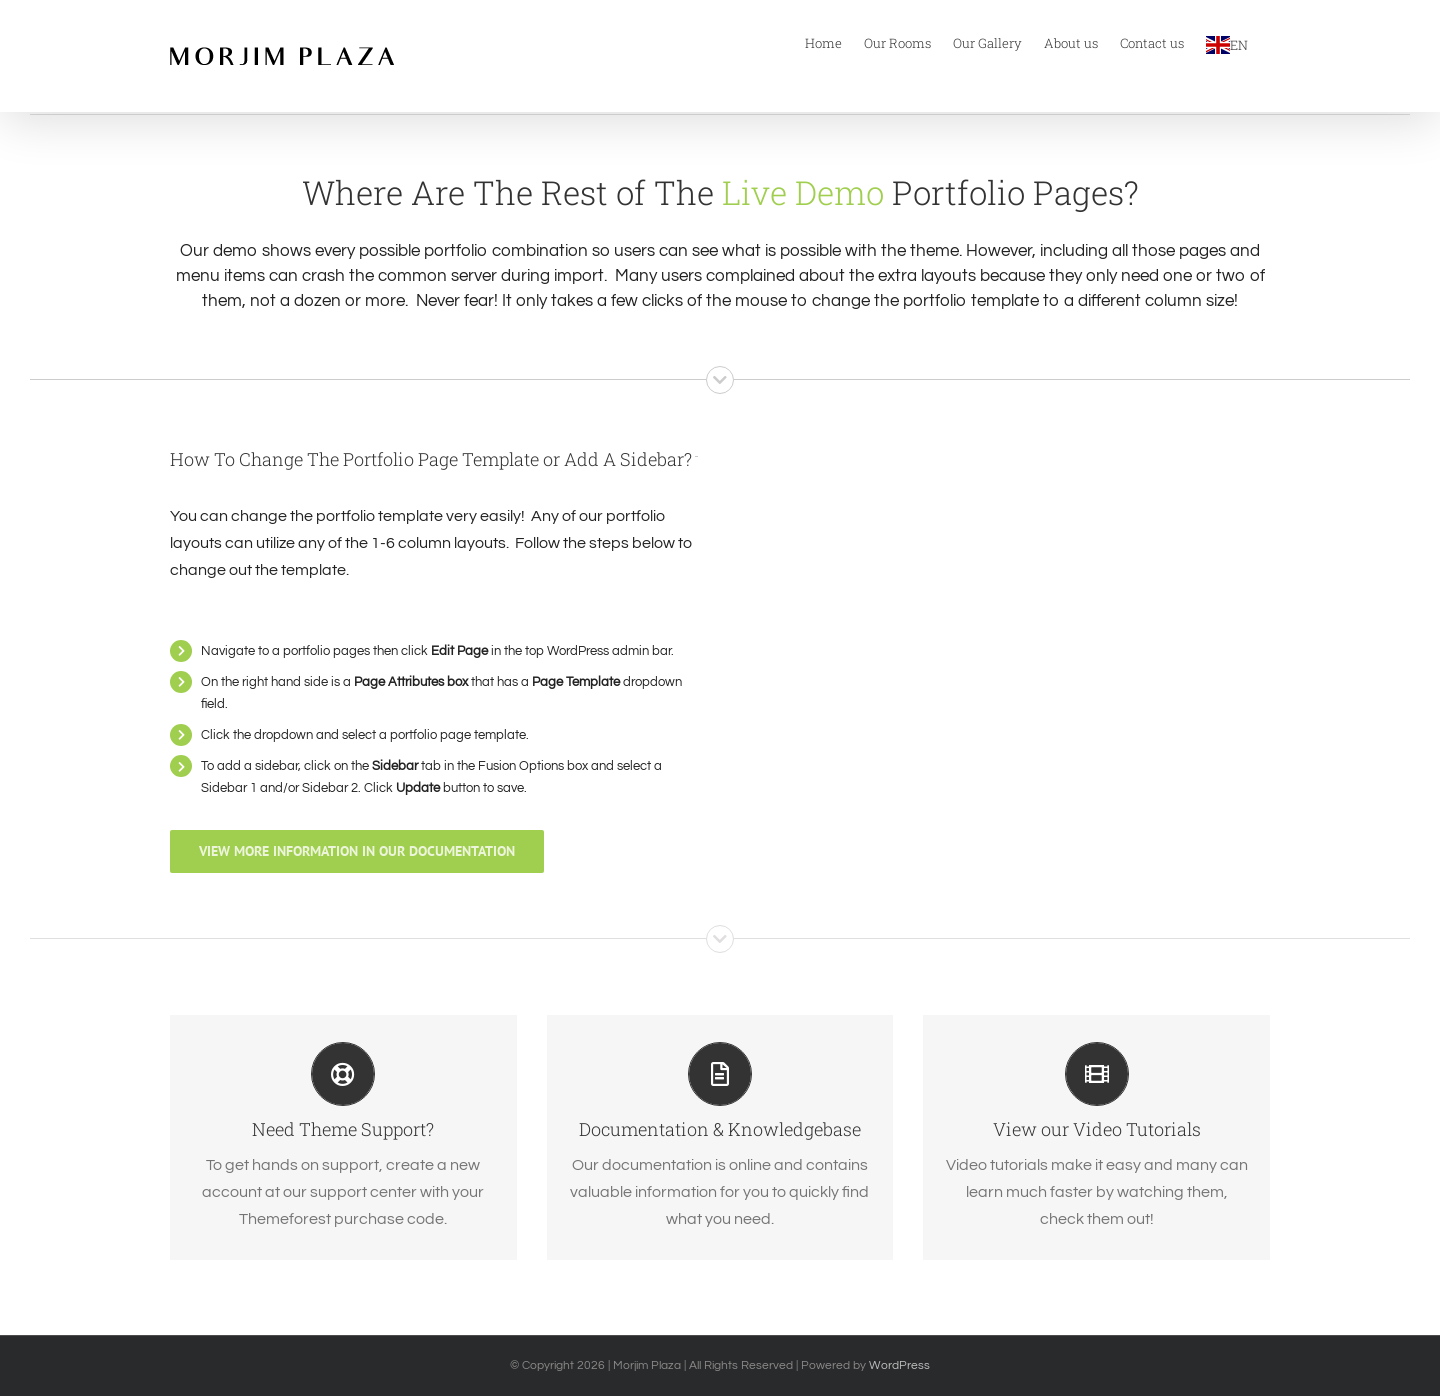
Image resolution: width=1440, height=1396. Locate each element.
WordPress (899, 1365)
